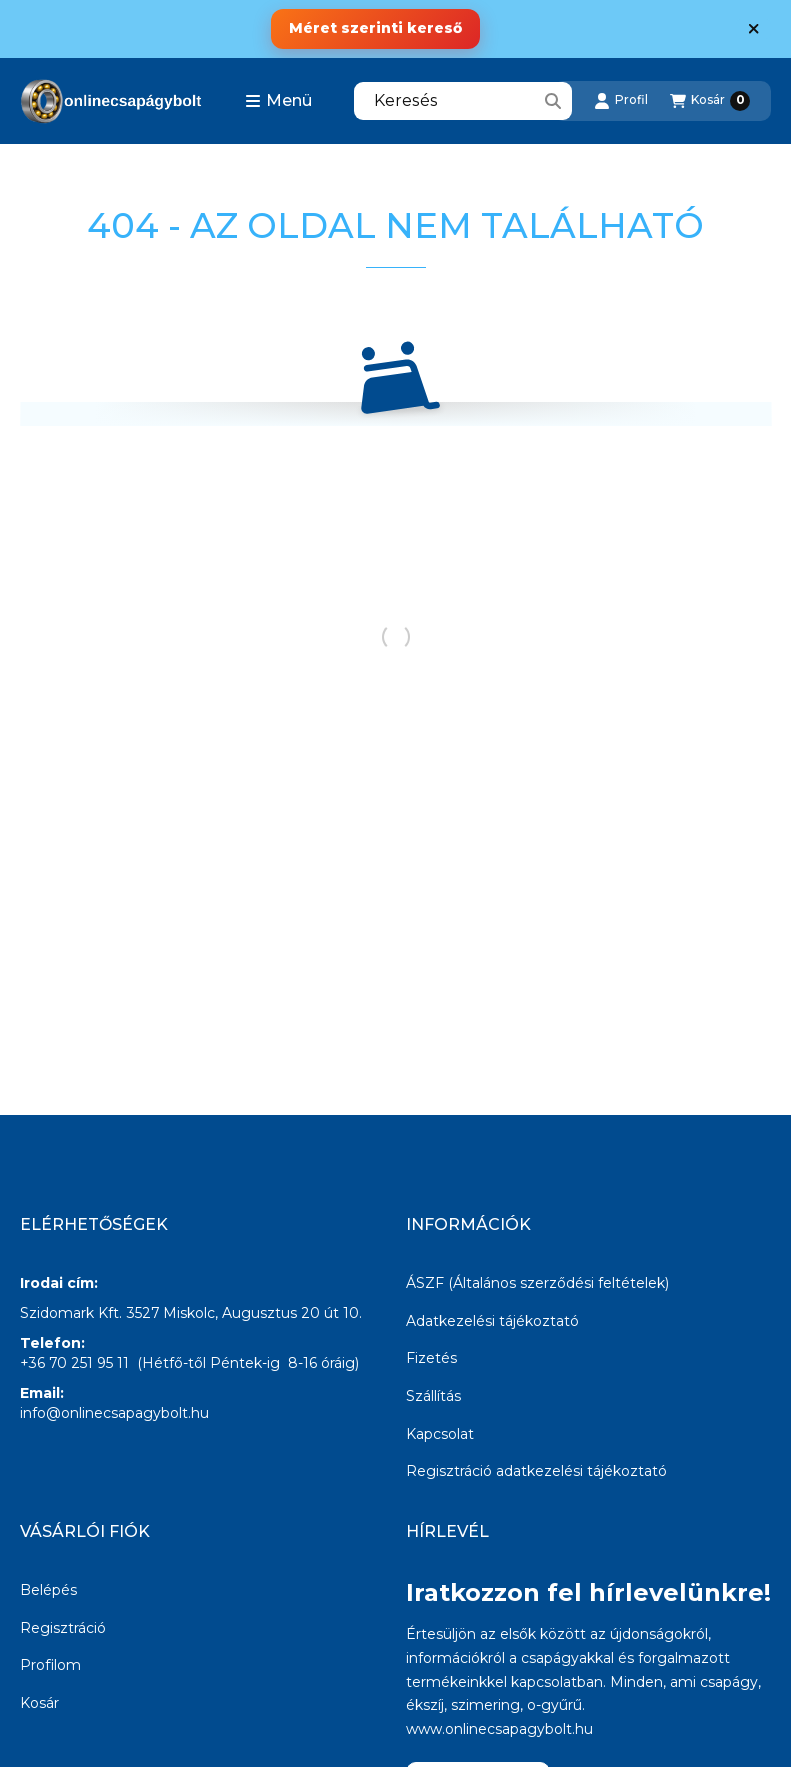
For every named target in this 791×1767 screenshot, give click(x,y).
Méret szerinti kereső (375, 28)
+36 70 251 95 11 (74, 1363)
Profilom (50, 1665)
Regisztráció (63, 1628)
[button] (278, 101)
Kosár (39, 1703)
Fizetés (431, 1358)
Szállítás (433, 1396)
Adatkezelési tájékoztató (492, 1321)
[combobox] (463, 101)
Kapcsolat (440, 1434)
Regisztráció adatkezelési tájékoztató (536, 1471)
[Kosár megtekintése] (710, 101)
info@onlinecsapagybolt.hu (114, 1413)
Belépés (48, 1590)
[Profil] (621, 101)
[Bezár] (753, 29)
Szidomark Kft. (71, 1313)
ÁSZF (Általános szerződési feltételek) (537, 1283)
